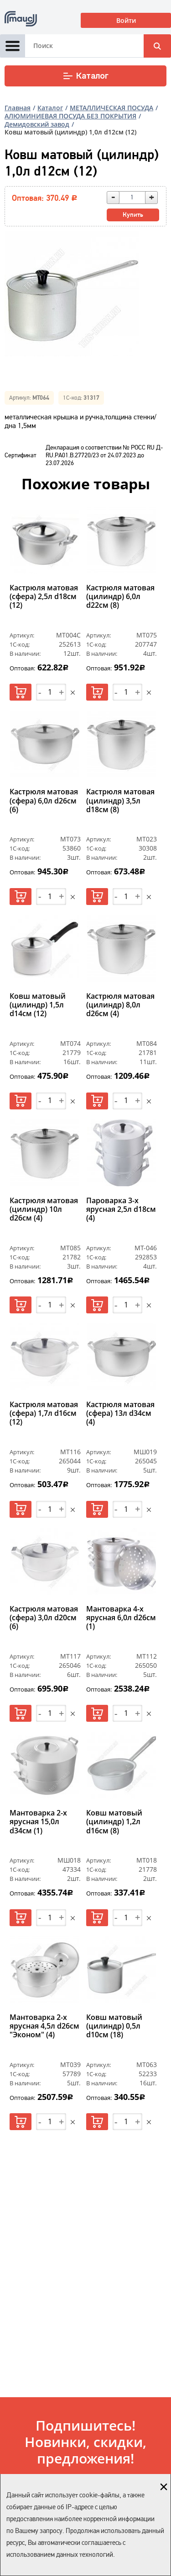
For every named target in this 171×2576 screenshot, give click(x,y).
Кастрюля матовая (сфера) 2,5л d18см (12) (44, 597)
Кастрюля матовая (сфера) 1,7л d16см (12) (44, 1413)
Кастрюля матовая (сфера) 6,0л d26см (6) (44, 800)
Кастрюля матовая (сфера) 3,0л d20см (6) (44, 1618)
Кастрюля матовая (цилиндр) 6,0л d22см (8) (120, 597)
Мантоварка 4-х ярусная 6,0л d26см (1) (121, 1618)
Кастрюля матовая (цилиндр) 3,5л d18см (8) (120, 800)
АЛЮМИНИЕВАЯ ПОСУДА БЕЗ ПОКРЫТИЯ (70, 116)
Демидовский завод (37, 124)
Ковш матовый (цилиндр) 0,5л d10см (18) (114, 2026)
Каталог (85, 75)
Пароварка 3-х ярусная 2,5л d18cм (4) (121, 1209)
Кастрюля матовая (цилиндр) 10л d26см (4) (44, 1209)
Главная (18, 107)
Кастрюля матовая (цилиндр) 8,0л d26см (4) (120, 1005)
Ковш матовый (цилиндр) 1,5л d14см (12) (38, 1005)
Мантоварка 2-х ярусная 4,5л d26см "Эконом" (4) (44, 2026)
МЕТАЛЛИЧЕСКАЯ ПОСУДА (111, 107)
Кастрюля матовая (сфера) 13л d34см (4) (120, 1413)
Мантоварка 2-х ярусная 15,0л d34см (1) (38, 1822)
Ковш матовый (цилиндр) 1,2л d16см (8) (114, 1822)
